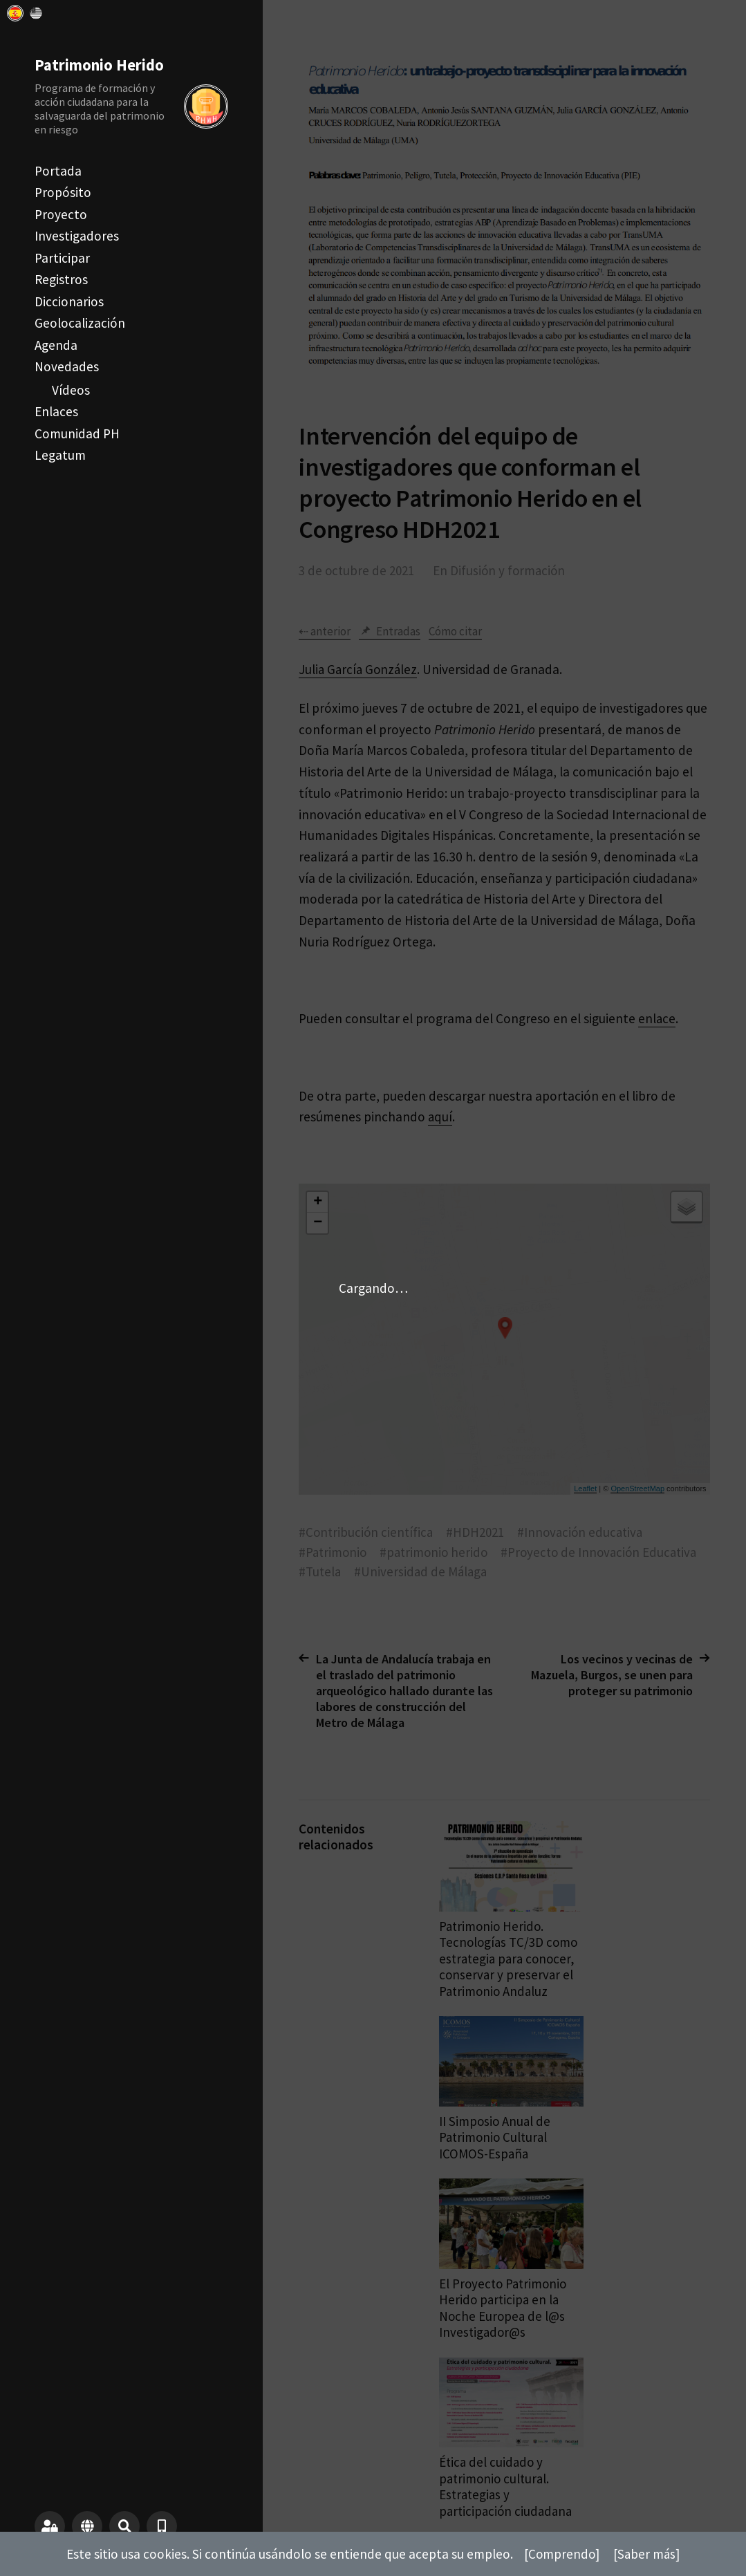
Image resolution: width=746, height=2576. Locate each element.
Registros (61, 279)
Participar (62, 258)
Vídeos (71, 390)
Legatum (60, 455)
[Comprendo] (561, 2554)
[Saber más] (647, 2554)
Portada (58, 170)
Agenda (56, 345)
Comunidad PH (77, 433)
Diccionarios (69, 301)
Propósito (63, 192)
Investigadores (77, 235)
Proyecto (61, 214)
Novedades (67, 366)
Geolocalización (80, 323)
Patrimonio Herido (100, 65)
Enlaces (56, 411)
